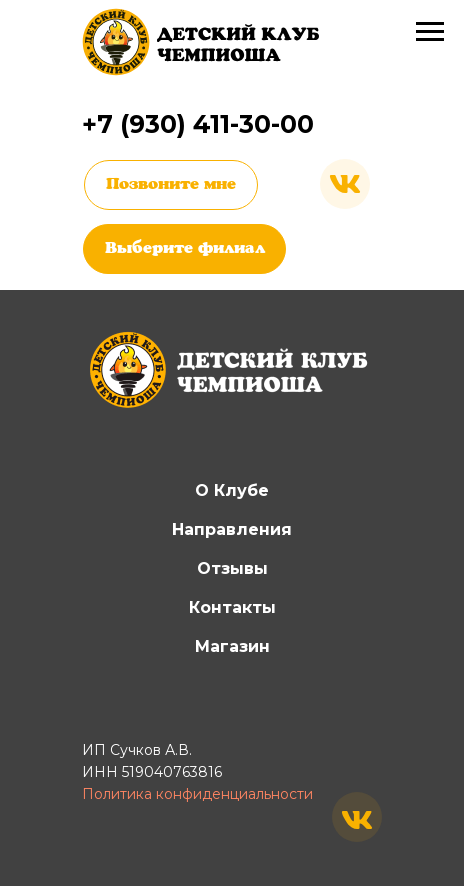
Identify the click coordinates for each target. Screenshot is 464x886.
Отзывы (232, 568)
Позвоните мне (171, 184)
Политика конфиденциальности (197, 794)
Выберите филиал (185, 248)
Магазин (232, 646)
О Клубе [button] (232, 490)
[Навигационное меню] (430, 32)
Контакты (232, 607)
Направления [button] (232, 529)
